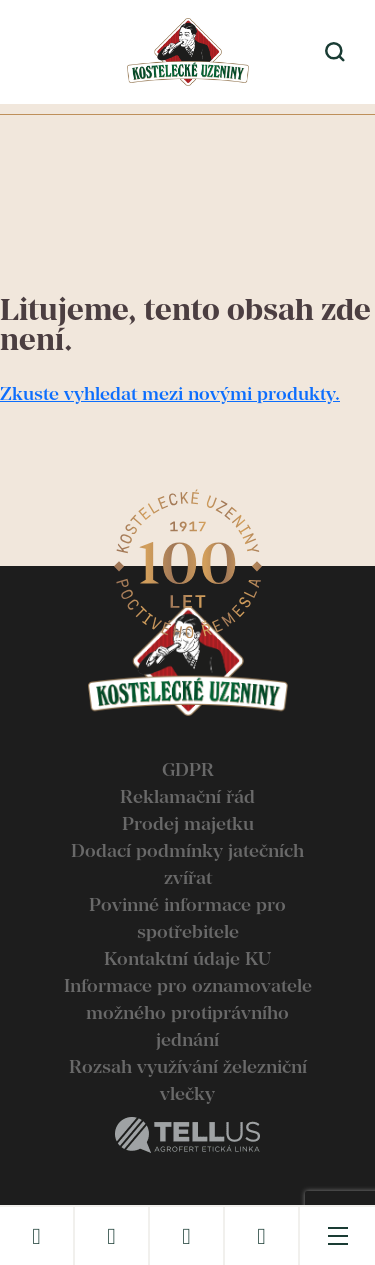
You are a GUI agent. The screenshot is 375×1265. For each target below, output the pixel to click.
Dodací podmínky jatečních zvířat (187, 864)
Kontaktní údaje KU (187, 958)
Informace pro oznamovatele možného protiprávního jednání (188, 1012)
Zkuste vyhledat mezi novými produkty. (170, 393)
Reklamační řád (187, 796)
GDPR (188, 769)
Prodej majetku (188, 823)
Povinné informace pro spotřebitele (187, 918)
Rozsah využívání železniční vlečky (188, 1080)
